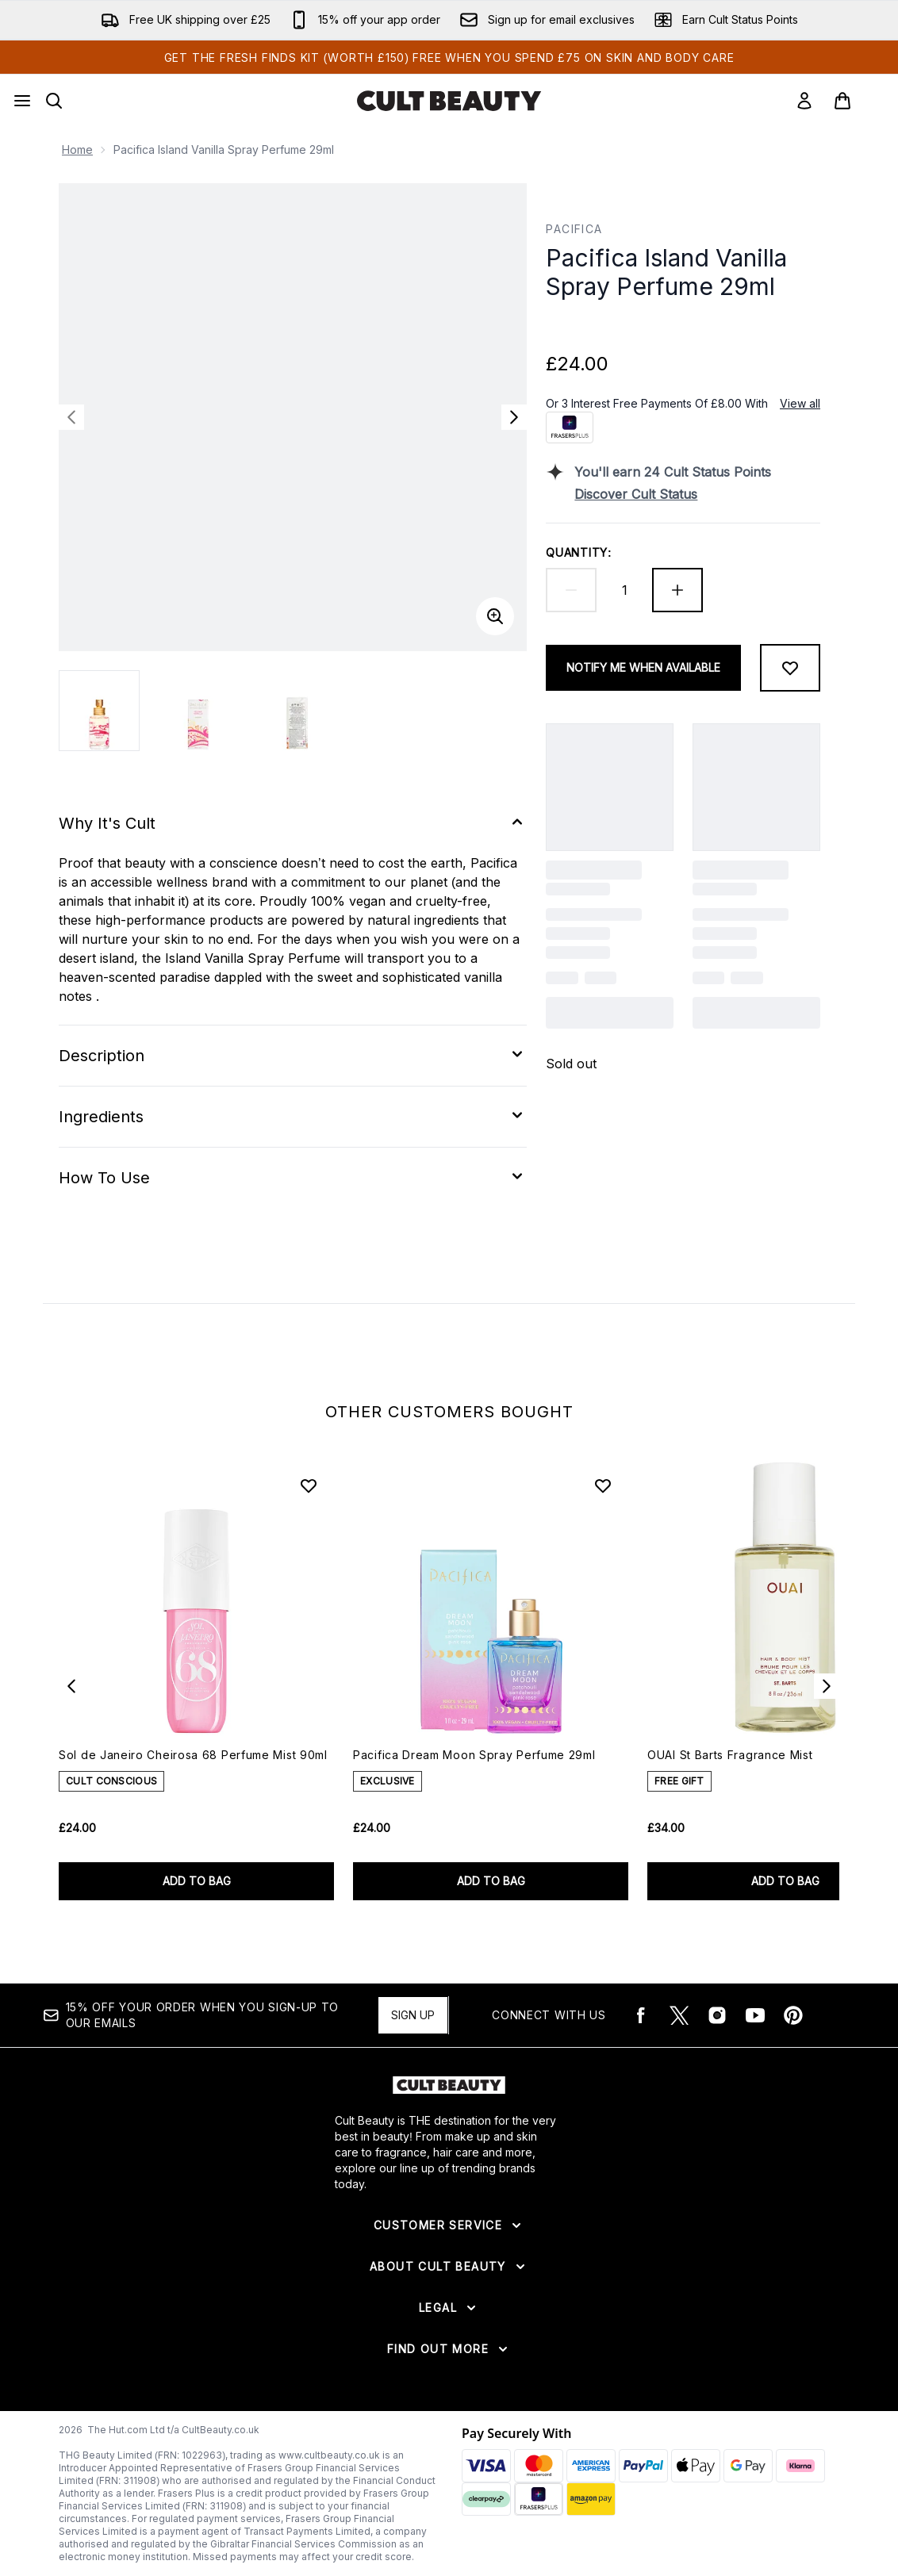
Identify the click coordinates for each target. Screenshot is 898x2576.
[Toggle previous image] (71, 417)
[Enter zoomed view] (495, 616)
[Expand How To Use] (293, 1178)
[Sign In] (804, 101)
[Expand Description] (293, 1056)
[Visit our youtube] (755, 2015)
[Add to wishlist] (790, 668)
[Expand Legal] (449, 2308)
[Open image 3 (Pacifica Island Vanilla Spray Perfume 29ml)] (296, 710)
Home (77, 149)
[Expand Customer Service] (449, 2225)
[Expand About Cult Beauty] (449, 2267)
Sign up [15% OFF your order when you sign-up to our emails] (413, 2015)
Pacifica (574, 229)
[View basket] (859, 100)
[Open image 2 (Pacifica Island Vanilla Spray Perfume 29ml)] (198, 710)
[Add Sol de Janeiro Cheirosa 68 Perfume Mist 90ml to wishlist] (309, 1485)
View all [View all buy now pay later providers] (800, 403)
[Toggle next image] (514, 417)
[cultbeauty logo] (449, 101)
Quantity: (579, 552)
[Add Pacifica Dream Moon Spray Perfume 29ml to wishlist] (603, 1485)
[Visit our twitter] (679, 2015)
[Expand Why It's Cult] (293, 823)
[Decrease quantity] (571, 590)
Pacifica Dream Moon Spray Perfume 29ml (474, 1754)
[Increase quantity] (677, 590)
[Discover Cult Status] (697, 494)
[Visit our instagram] (717, 2015)
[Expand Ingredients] (293, 1117)
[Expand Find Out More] (449, 2349)
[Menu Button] (22, 100)
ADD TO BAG (197, 1881)
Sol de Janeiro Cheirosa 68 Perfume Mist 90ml (193, 1754)
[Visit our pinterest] (793, 2015)
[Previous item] (71, 1686)
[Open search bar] (53, 100)
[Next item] (826, 1686)
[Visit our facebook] (641, 2015)
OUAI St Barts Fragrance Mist (730, 1754)
